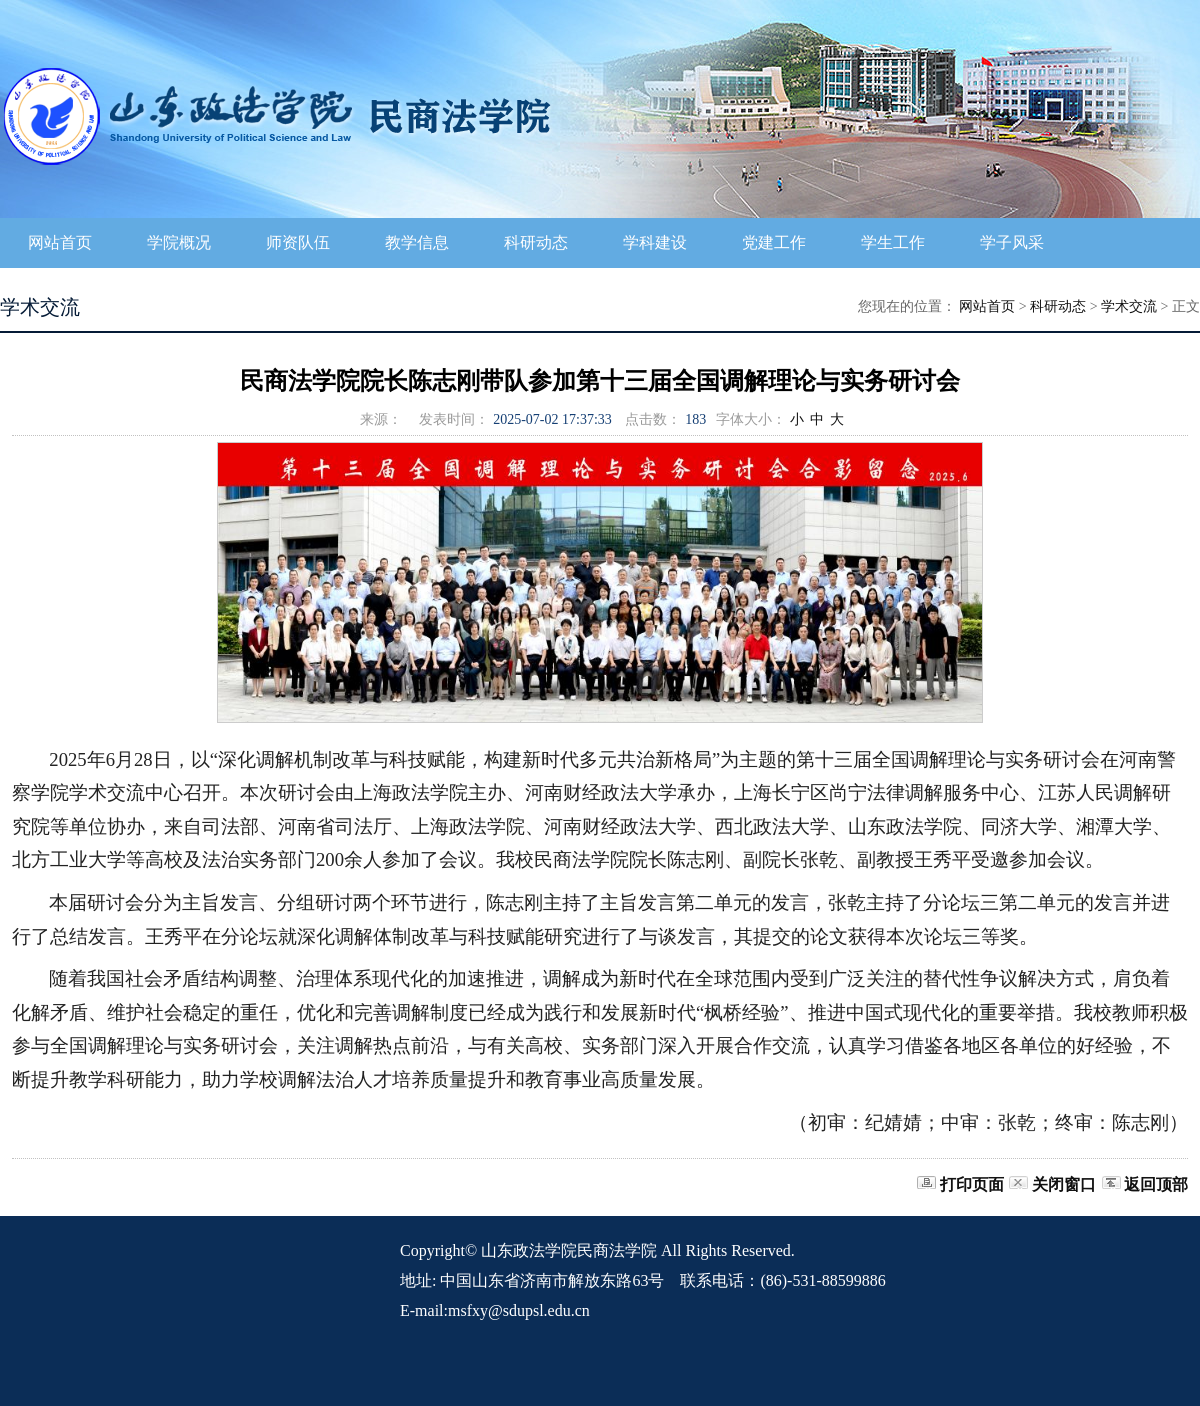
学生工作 (893, 242)
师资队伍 (298, 242)
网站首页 (60, 242)
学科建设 (655, 242)
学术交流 (1129, 306)
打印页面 (972, 1184)
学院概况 (179, 242)
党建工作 (774, 242)
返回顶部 (1156, 1184)
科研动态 (536, 242)
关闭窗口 (1064, 1184)
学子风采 (1012, 242)
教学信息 (417, 242)
